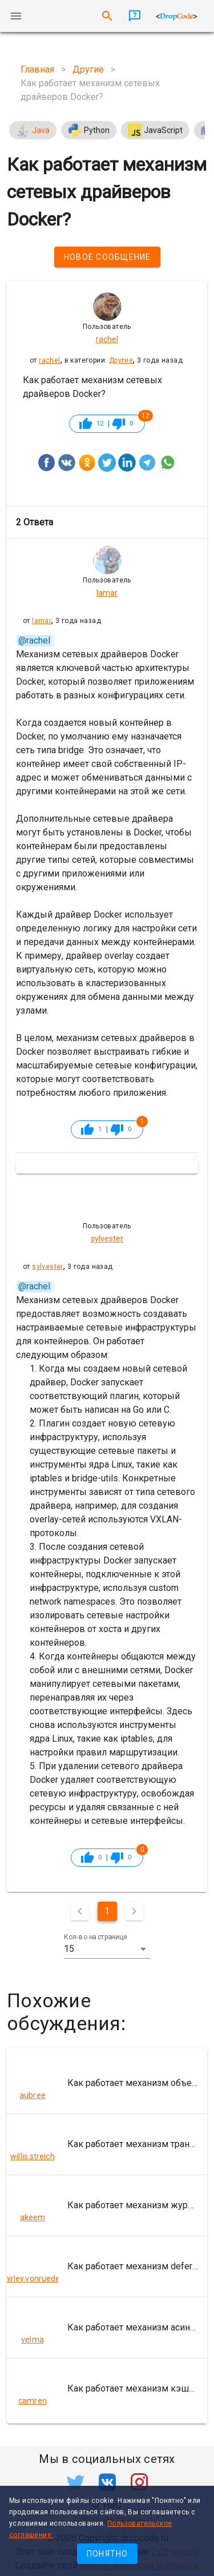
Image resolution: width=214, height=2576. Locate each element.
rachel (49, 360)
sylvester (47, 1267)
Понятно (107, 2553)
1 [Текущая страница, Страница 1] (107, 1911)
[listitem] (107, 2083)
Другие (121, 360)
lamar (41, 621)
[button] (107, 1949)
